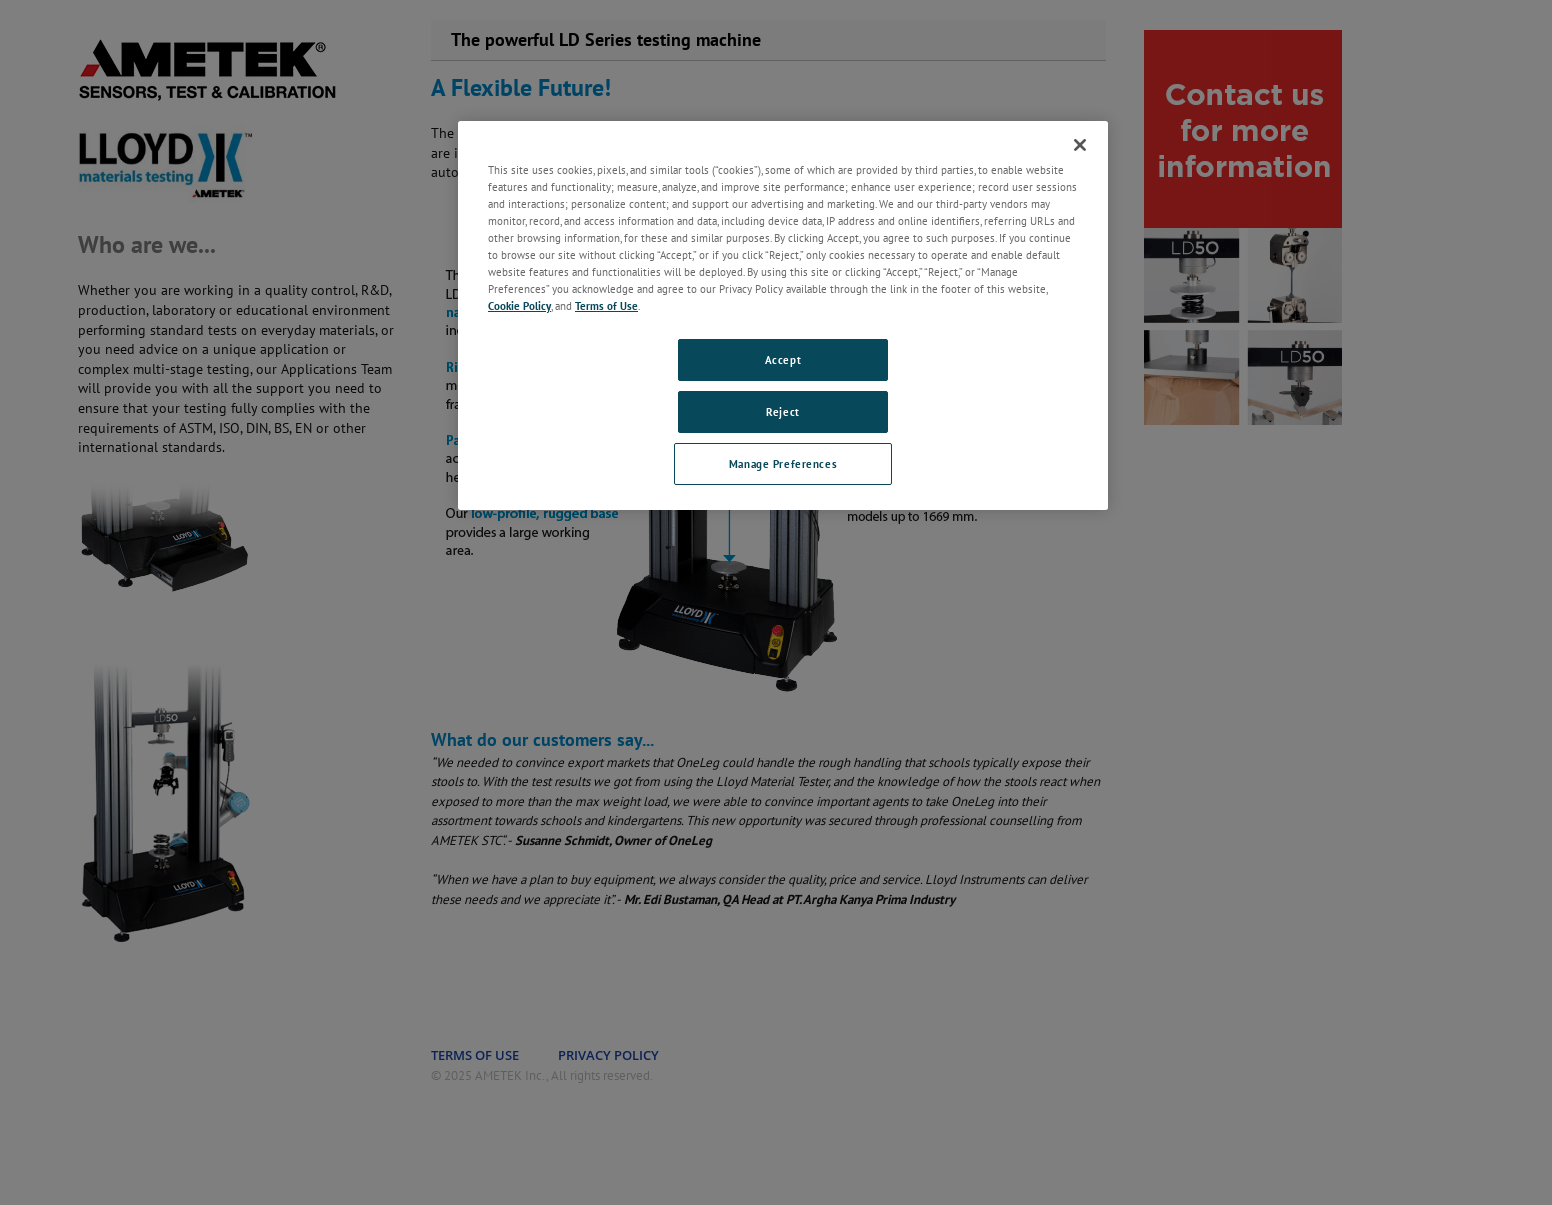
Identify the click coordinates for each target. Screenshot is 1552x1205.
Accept (783, 359)
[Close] (1080, 145)
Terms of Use (606, 305)
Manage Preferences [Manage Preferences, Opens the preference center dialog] (783, 463)
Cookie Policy (519, 305)
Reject (782, 411)
